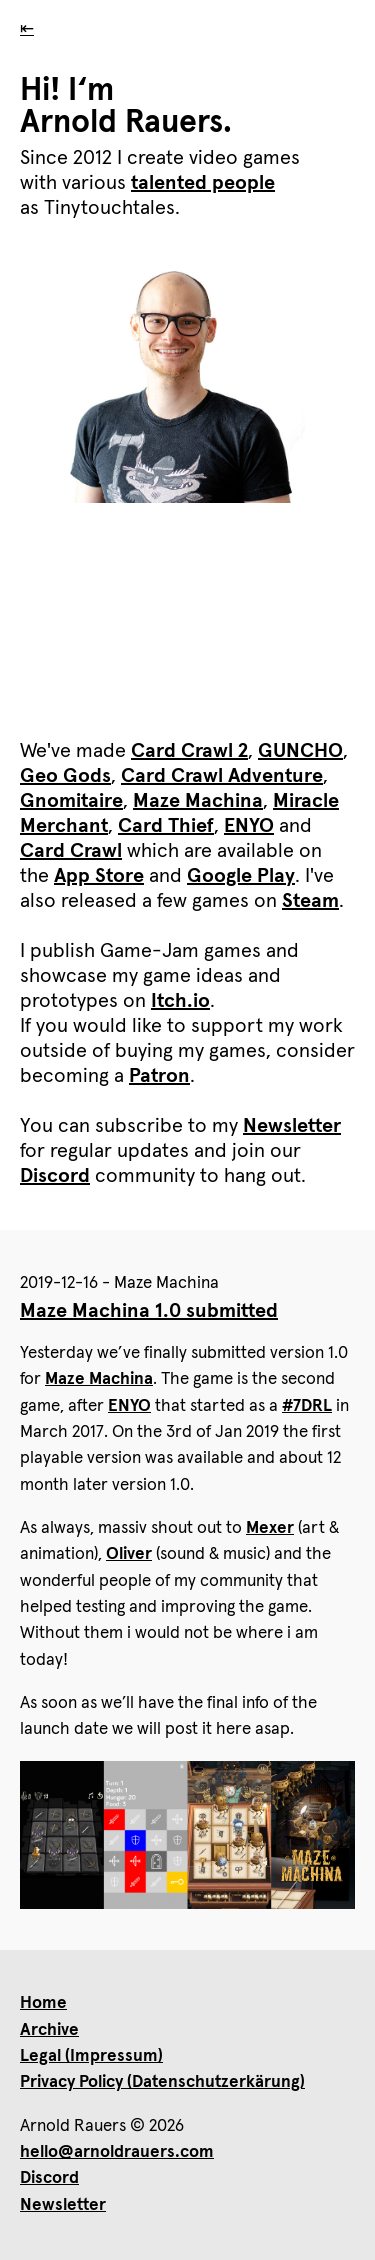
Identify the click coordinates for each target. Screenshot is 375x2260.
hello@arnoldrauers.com (117, 2152)
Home (43, 2003)
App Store (99, 876)
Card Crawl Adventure (222, 776)
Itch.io (180, 1001)
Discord (55, 1176)
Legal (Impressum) (91, 2056)
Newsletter (292, 1126)
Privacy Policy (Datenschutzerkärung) (162, 2082)
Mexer (270, 1528)
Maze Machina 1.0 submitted (149, 1311)
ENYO (249, 826)
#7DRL (307, 1406)
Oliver (129, 1554)
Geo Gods (65, 776)
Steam (310, 901)
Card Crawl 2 (189, 751)
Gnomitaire (71, 801)
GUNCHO (300, 751)
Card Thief (166, 826)
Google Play (241, 876)
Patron (159, 1076)
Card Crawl (71, 851)
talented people (203, 183)
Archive (49, 2030)
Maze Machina (198, 801)
